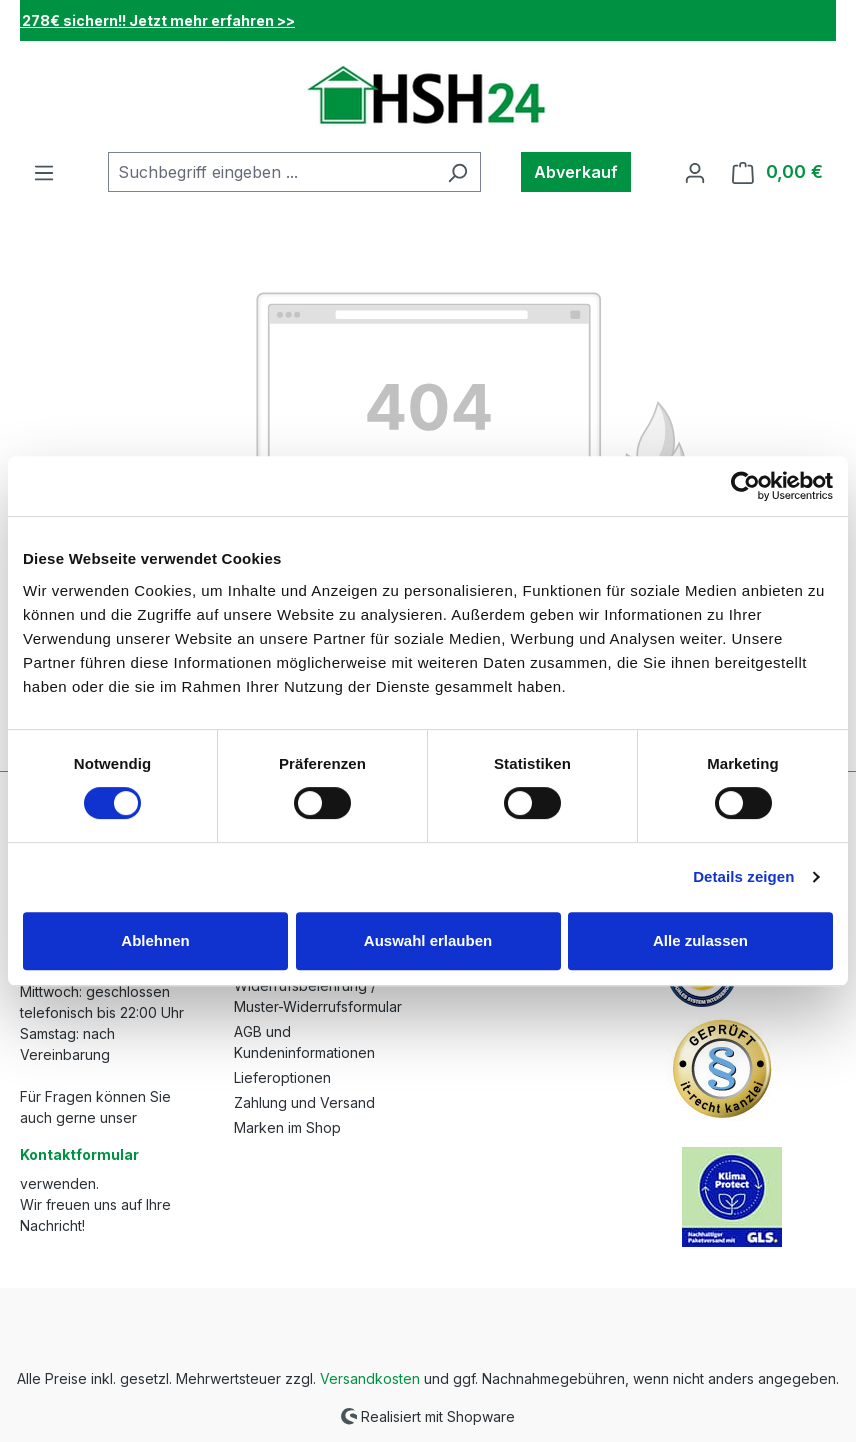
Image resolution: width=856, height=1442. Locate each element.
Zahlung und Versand (304, 1102)
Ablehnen (155, 940)
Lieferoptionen (282, 1077)
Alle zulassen (700, 940)
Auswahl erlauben (428, 940)
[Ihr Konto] (695, 172)
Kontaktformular (79, 1154)
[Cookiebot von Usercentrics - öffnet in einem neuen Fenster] (745, 486)
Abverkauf (576, 172)
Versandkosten (370, 1378)
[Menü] (44, 172)
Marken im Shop (287, 1127)
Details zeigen (743, 876)
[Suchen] (457, 172)
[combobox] (271, 172)
